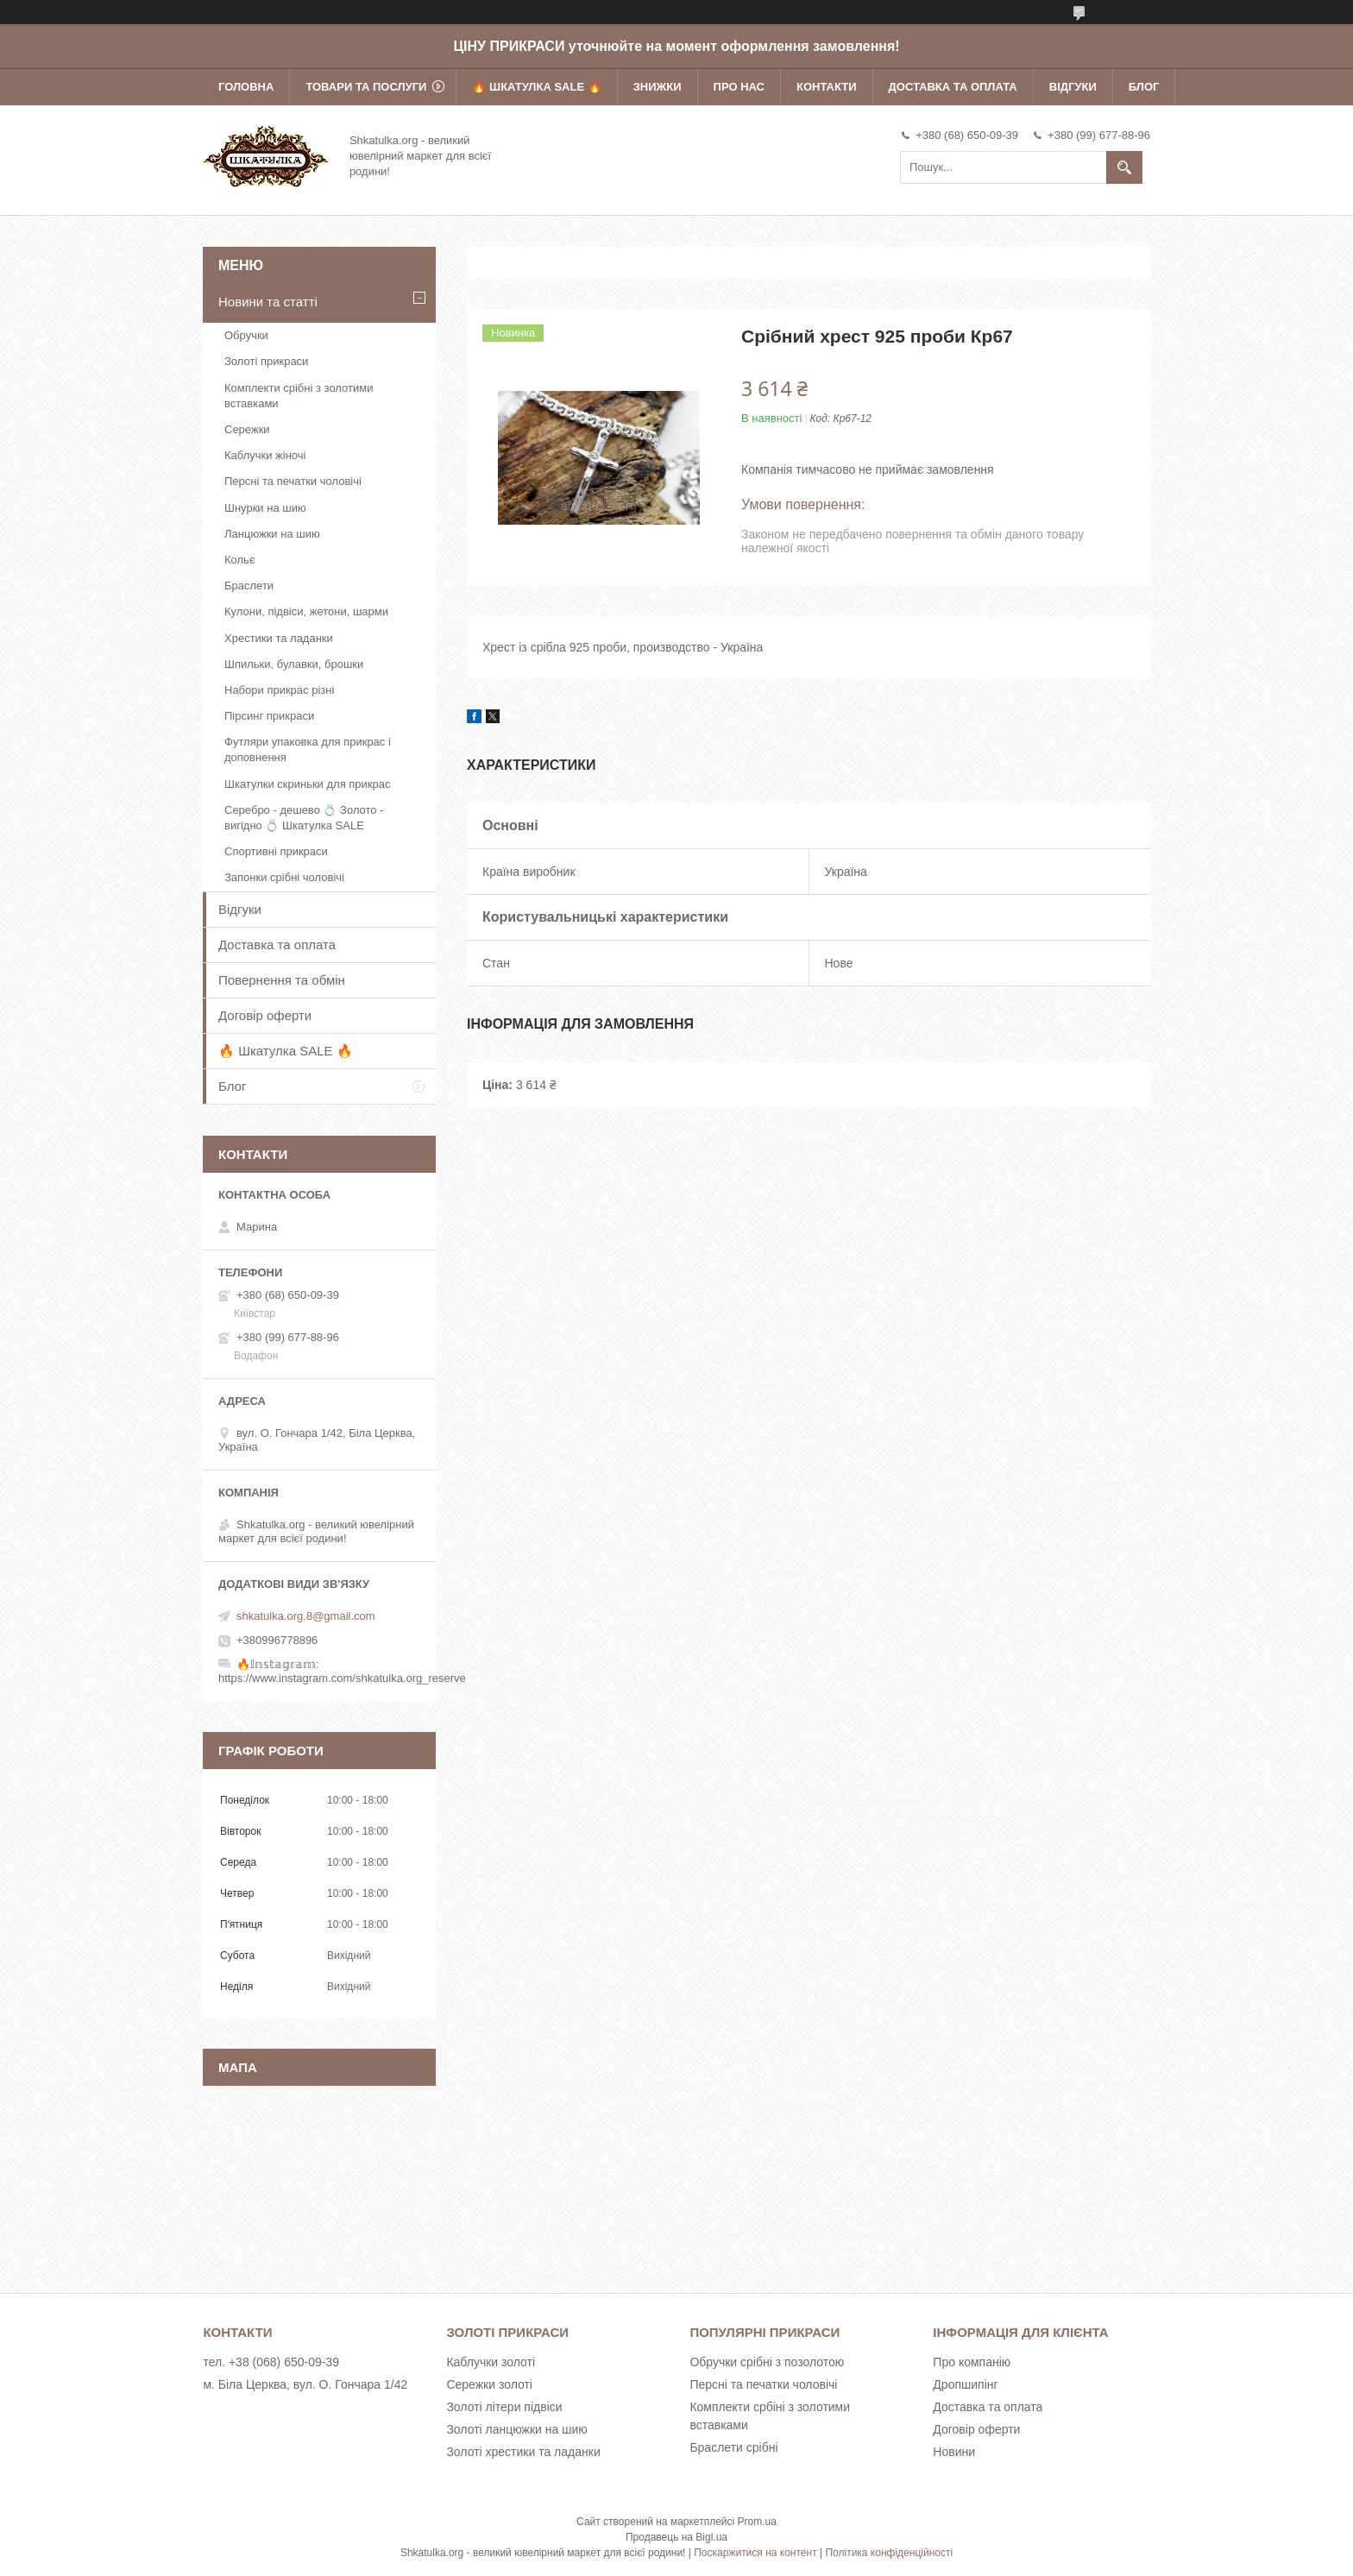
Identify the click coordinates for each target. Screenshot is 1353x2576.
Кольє (239, 559)
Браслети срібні (733, 2447)
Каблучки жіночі (264, 455)
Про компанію (971, 2362)
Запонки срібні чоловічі (284, 877)
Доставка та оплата (953, 86)
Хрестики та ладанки (278, 638)
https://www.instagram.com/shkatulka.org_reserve (342, 1678)
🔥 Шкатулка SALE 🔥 (536, 86)
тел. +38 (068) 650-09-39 (271, 2362)
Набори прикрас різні (279, 689)
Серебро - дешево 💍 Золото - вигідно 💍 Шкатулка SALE (304, 817)
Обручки (246, 335)
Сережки (247, 429)
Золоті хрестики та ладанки (523, 2452)
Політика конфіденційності (889, 2553)
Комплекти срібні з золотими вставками (298, 395)
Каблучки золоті (490, 2362)
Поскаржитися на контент (755, 2553)
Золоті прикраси (266, 361)
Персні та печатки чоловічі (293, 481)
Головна (246, 86)
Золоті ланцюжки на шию (516, 2429)
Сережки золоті (489, 2384)
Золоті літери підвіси (504, 2407)
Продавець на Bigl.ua (676, 2537)
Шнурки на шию (265, 507)
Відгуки (1073, 86)
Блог (1144, 86)
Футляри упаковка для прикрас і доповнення (307, 749)
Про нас (739, 86)
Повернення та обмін (281, 980)
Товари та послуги (365, 86)
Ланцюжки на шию (272, 533)
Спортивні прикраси (276, 851)
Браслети (249, 585)
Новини (954, 2452)
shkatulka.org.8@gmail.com (305, 1615)
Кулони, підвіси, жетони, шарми (306, 611)
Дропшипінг (965, 2384)
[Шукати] (1124, 167)
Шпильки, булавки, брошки (293, 664)
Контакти (826, 86)
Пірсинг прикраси (269, 715)
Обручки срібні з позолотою (766, 2362)
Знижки (657, 86)
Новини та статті (268, 301)
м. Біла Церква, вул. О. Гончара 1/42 (305, 2384)
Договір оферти (265, 1015)
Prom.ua (757, 2522)
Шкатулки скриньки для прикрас (307, 784)
